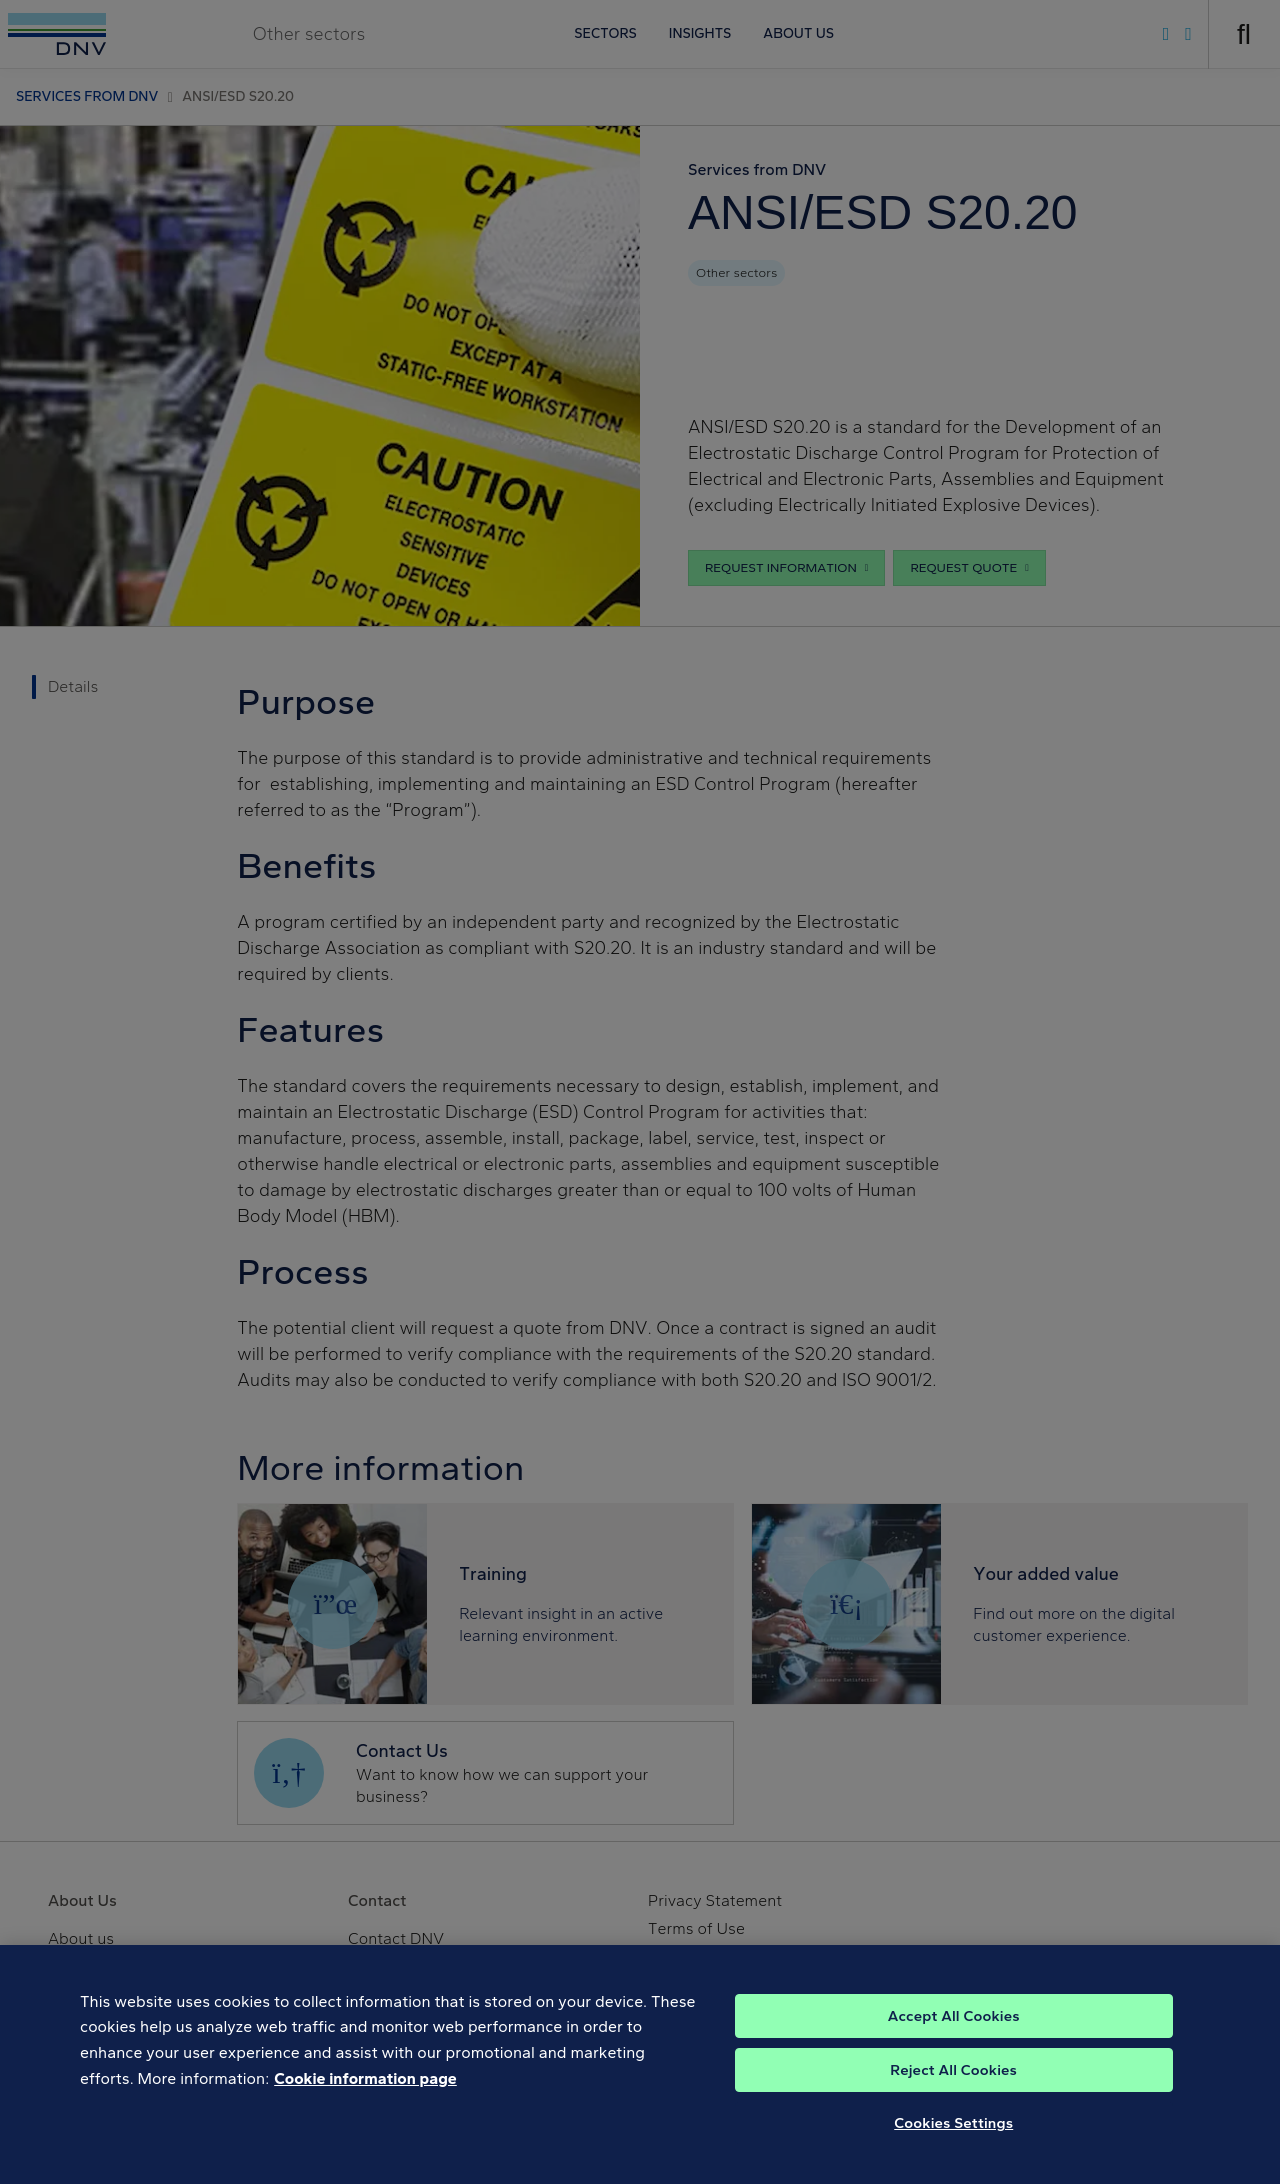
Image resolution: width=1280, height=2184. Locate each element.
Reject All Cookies (953, 2097)
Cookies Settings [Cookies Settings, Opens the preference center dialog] (953, 2150)
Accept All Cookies (954, 2043)
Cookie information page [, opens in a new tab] (365, 2105)
